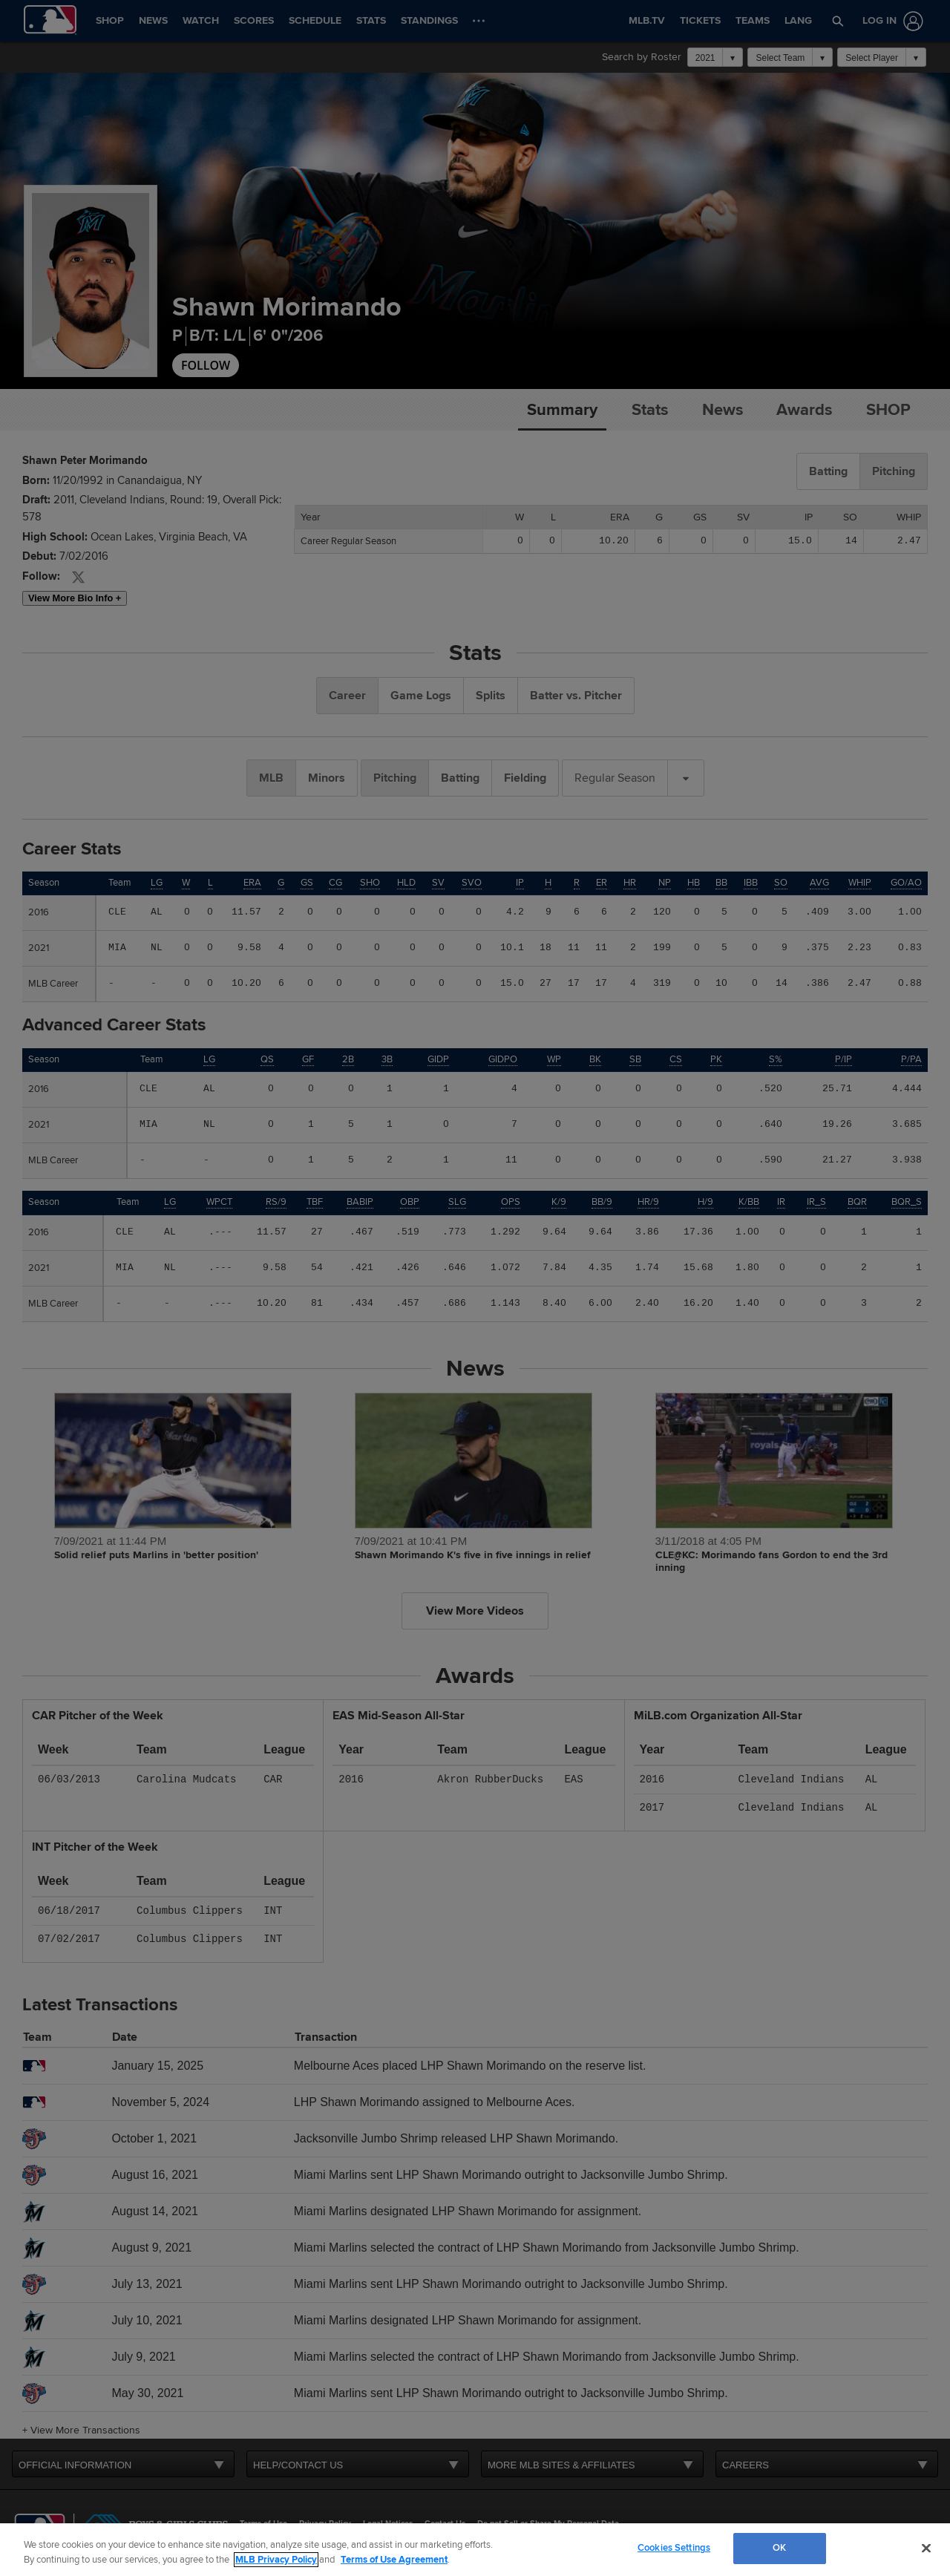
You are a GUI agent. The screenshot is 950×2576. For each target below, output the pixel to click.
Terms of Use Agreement (394, 2560)
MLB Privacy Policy (276, 2560)
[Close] (926, 2547)
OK (779, 2548)
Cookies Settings (674, 2548)
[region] (475, 2549)
